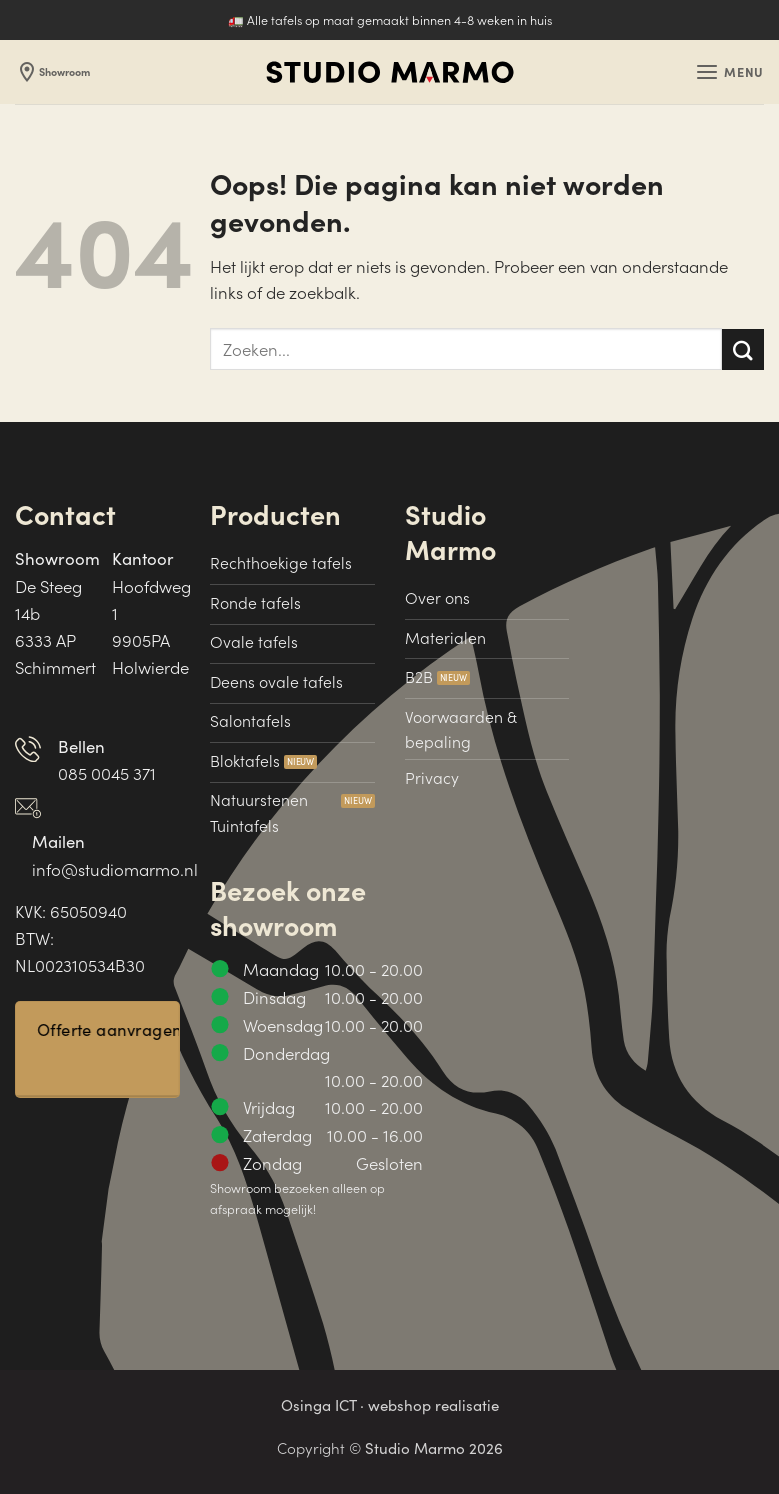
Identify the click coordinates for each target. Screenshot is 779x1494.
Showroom (56, 72)
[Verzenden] (743, 349)
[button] (728, 72)
